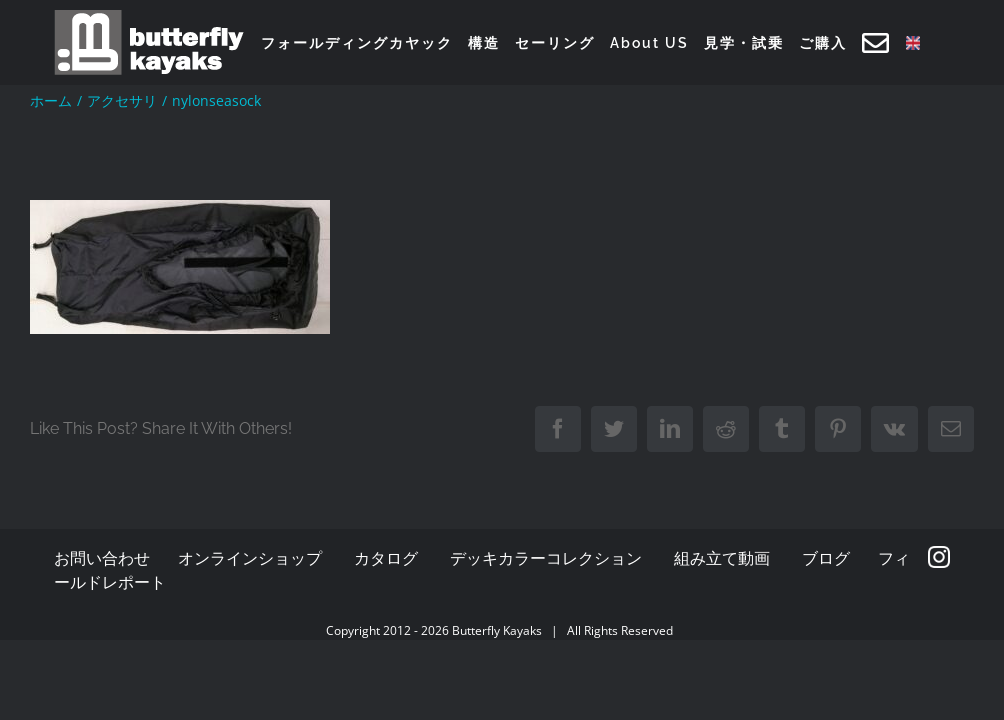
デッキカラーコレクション (546, 558)
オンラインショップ (250, 558)
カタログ (386, 558)
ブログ (826, 558)
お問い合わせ (102, 558)
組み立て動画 (722, 558)
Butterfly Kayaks (497, 630)
